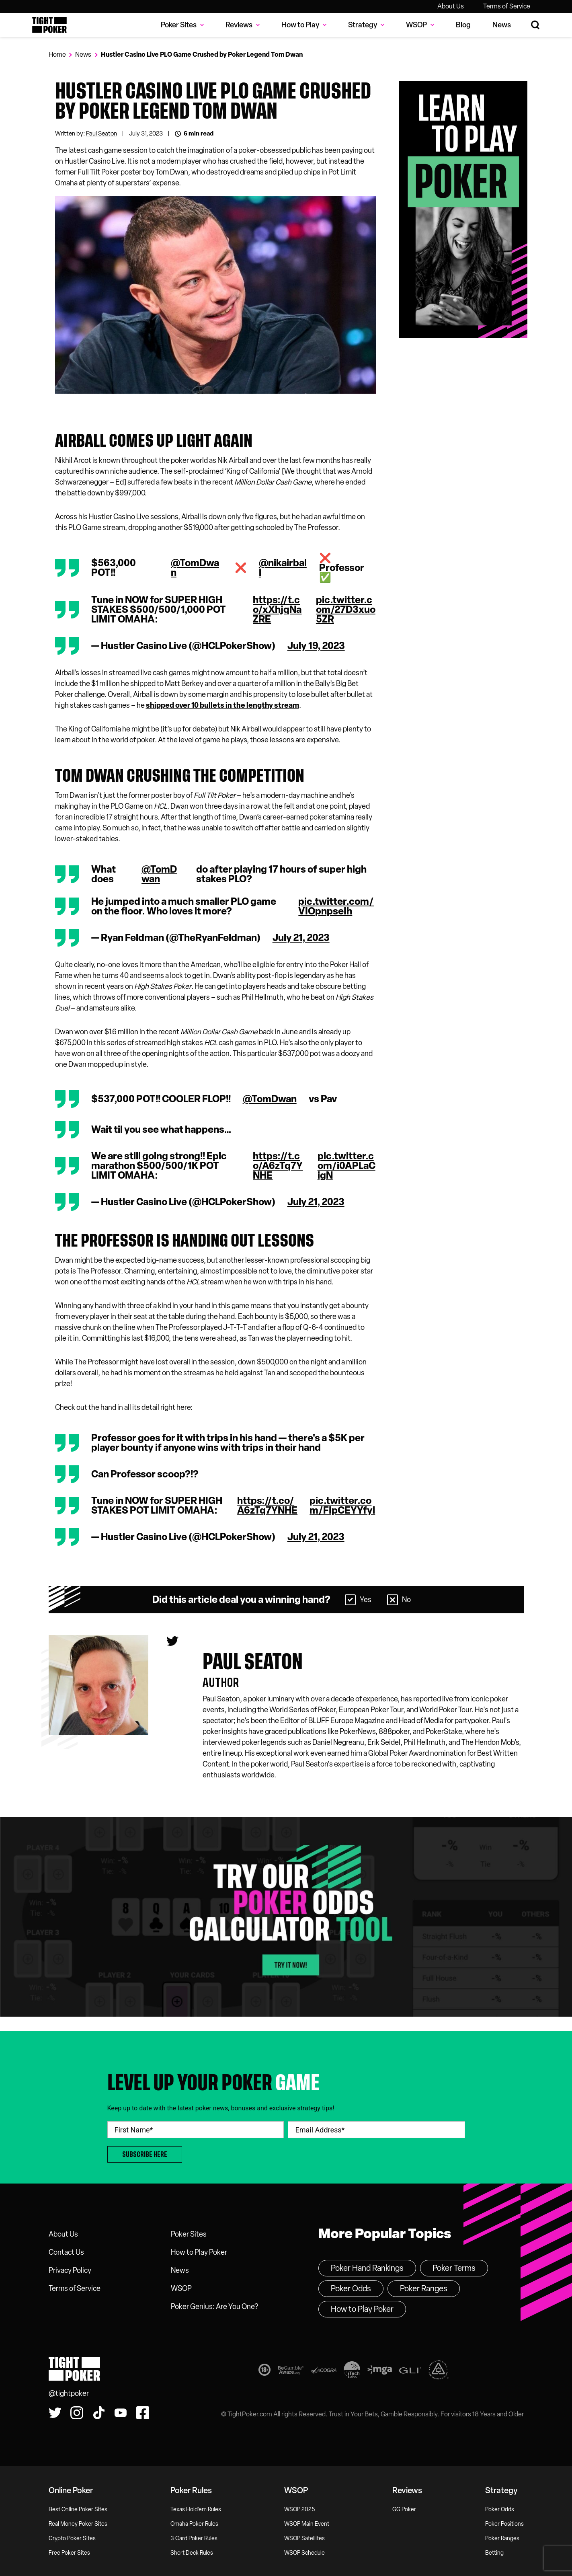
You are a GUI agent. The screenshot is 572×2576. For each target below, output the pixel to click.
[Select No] (392, 1599)
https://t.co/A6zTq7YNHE (278, 1165)
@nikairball (283, 567)
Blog (463, 25)
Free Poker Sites (69, 2552)
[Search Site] (535, 25)
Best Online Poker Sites (78, 2509)
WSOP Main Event (306, 2524)
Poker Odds (351, 2288)
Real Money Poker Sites (78, 2524)
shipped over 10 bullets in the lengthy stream (222, 705)
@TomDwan (195, 567)
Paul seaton (253, 1662)
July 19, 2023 (316, 646)
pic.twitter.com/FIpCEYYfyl (342, 1505)
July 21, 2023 (301, 938)
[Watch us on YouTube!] (120, 2412)
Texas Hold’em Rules (195, 2509)
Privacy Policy (70, 2270)
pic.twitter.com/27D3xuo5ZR (345, 609)
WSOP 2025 (299, 2509)
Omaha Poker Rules (194, 2524)
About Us (450, 6)
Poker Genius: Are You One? (214, 2306)
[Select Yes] (350, 1599)
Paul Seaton (101, 133)
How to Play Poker (199, 2252)
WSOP (181, 2288)
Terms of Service (506, 6)
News (501, 25)
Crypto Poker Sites (72, 2538)
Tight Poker (49, 25)
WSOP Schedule (304, 2552)
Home (57, 54)
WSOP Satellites (304, 2538)
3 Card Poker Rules (193, 2538)
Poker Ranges (423, 2288)
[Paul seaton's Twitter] (172, 1641)
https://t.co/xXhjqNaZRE (277, 609)
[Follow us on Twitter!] (55, 2412)
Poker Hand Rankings (367, 2268)
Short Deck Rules (191, 2552)
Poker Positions (504, 2524)
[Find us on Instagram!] (76, 2412)
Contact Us (66, 2252)
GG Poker (404, 2509)
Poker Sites (189, 2234)
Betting (494, 2552)
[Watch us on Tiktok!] (98, 2412)
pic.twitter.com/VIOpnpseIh (336, 906)
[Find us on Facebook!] (142, 2412)
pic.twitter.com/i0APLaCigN (346, 1165)
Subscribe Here (144, 2154)
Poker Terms (454, 2268)
